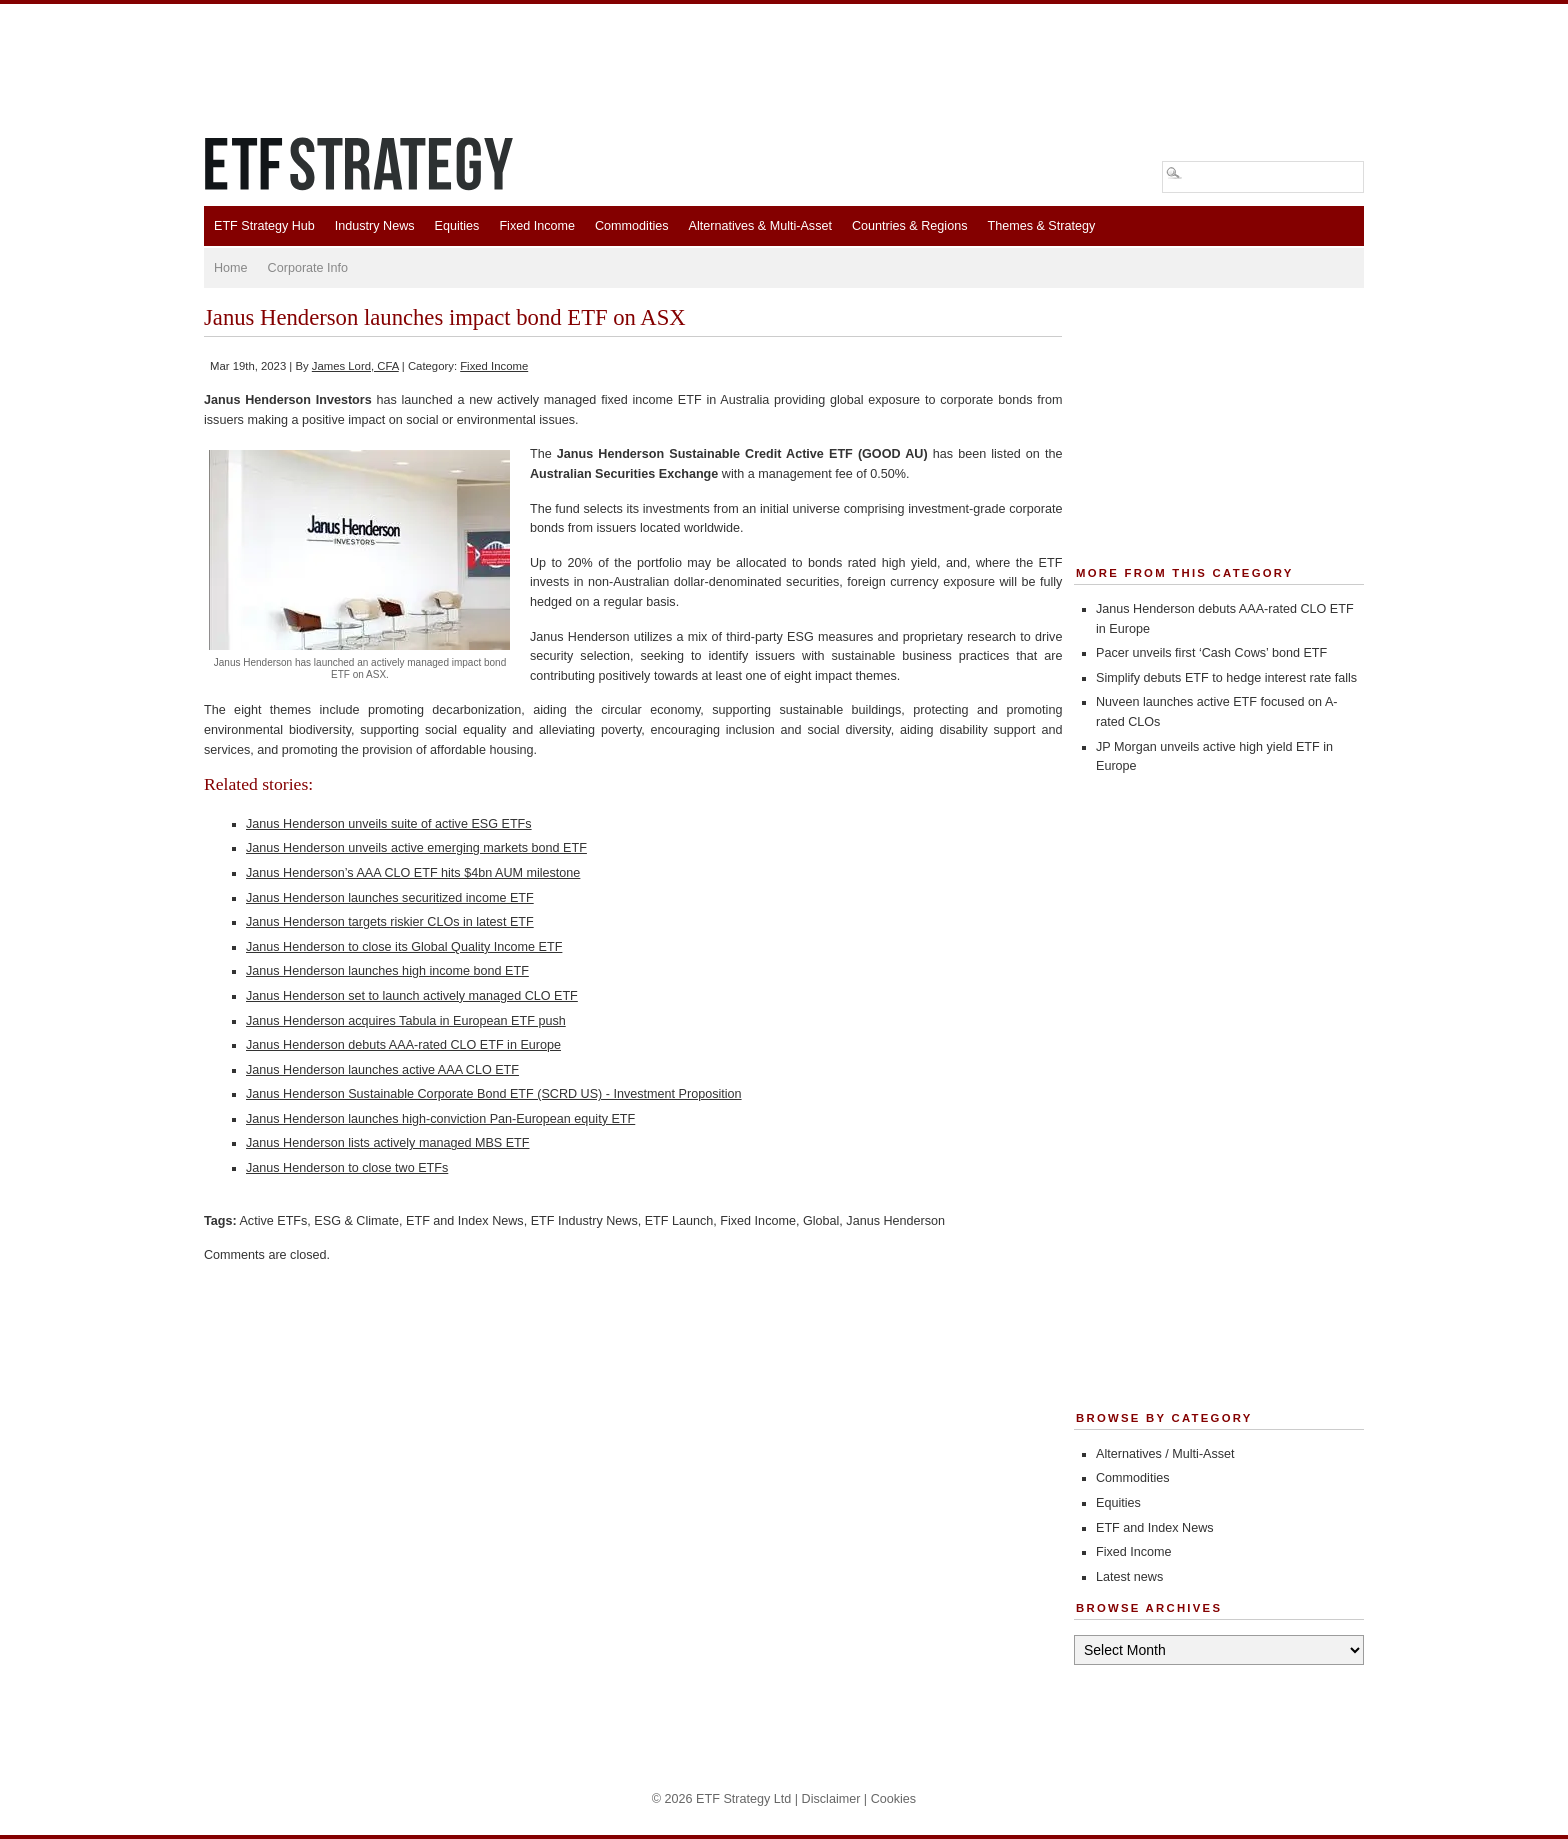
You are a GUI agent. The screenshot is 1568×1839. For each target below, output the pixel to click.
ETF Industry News (584, 1221)
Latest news (1129, 1577)
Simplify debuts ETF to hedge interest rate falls (1226, 678)
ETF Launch (679, 1221)
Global (821, 1221)
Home (231, 268)
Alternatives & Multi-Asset (759, 226)
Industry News (375, 226)
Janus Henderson (895, 1221)
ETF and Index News (465, 1221)
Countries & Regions (910, 226)
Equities (457, 226)
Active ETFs (273, 1221)
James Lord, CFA (355, 366)
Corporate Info (308, 268)
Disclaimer (831, 1799)
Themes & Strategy (1041, 226)
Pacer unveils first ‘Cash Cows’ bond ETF (1211, 653)
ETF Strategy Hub (264, 226)
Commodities (631, 226)
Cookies (894, 1799)
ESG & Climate (356, 1221)
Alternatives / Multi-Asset (1165, 1454)
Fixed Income (537, 226)
